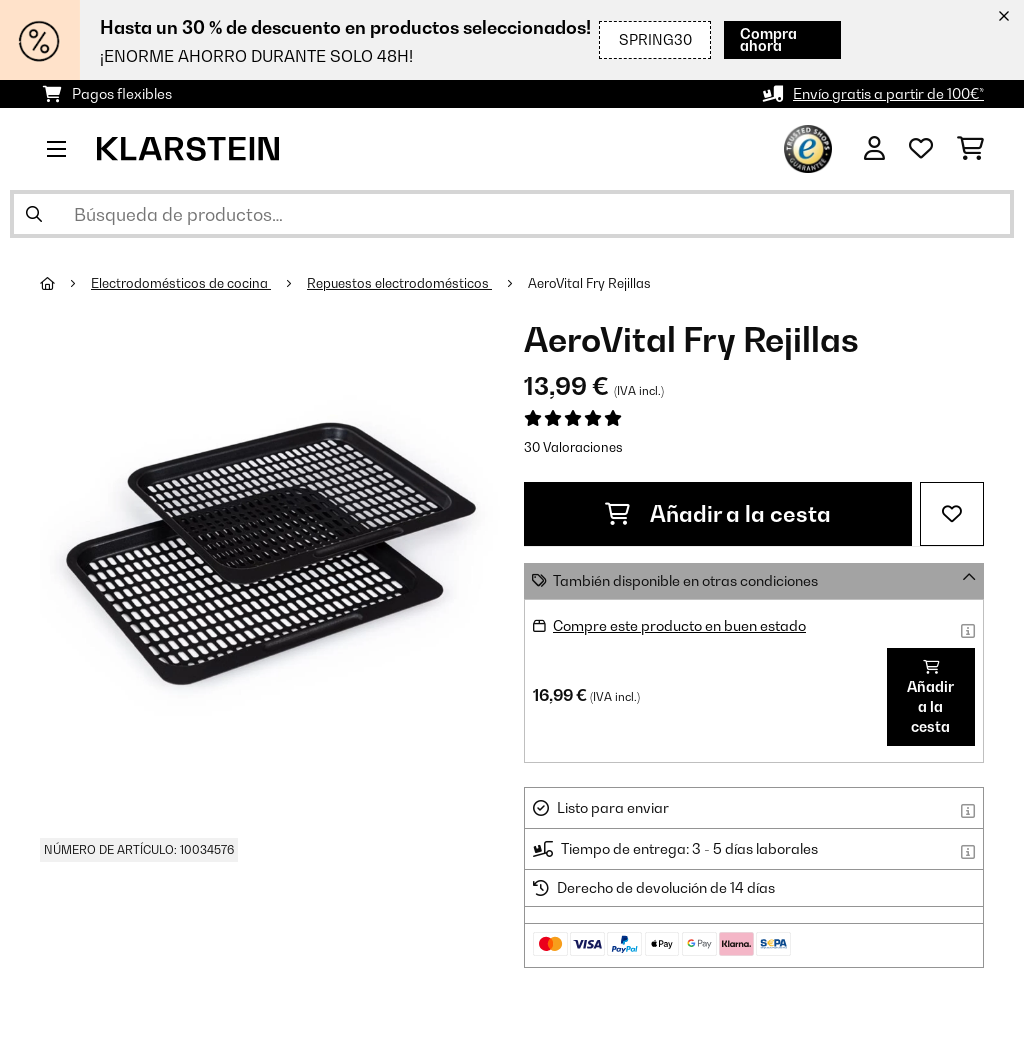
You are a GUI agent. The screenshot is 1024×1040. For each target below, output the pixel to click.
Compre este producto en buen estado (679, 625)
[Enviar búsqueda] (34, 214)
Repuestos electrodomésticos (399, 283)
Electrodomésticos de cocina (181, 283)
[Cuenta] (874, 149)
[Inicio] (65, 283)
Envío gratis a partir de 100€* (888, 93)
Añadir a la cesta (718, 514)
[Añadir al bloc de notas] (952, 514)
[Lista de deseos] (921, 149)
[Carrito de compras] (970, 149)
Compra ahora (768, 39)
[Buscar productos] (512, 214)
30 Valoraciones (573, 447)
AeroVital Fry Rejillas (589, 283)
